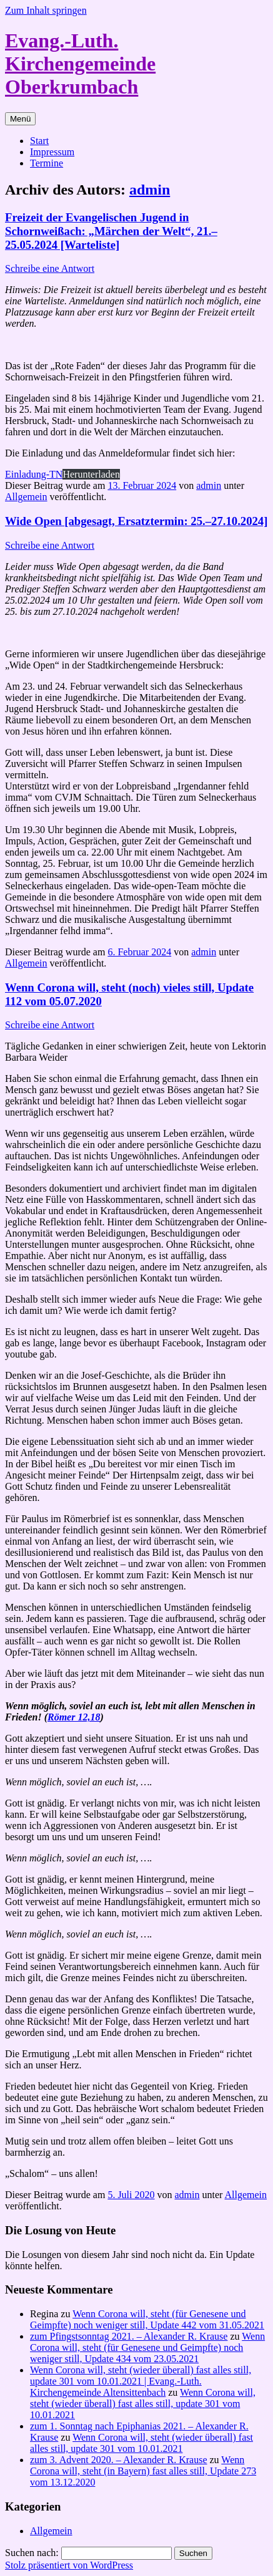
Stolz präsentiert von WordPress (69, 2565)
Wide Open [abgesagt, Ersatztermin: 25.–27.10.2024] (136, 521)
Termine (46, 163)
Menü (20, 118)
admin (149, 189)
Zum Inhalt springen (46, 10)
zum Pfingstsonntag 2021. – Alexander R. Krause (128, 2336)
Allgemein (26, 496)
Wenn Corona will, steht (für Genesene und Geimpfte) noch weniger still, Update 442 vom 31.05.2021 (147, 2319)
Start (39, 140)
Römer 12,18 (73, 1717)
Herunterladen (91, 474)
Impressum (52, 152)
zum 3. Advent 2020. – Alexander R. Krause (118, 2459)
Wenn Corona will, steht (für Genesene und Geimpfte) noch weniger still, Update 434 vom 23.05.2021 (147, 2347)
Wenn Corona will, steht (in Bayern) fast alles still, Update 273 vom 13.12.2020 (143, 2470)
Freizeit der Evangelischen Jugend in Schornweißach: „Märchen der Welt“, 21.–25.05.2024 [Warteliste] (111, 231)
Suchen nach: (32, 2552)
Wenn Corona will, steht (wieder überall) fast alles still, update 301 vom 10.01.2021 (143, 2403)
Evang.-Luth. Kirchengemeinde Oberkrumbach (80, 63)
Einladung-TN (33, 474)
